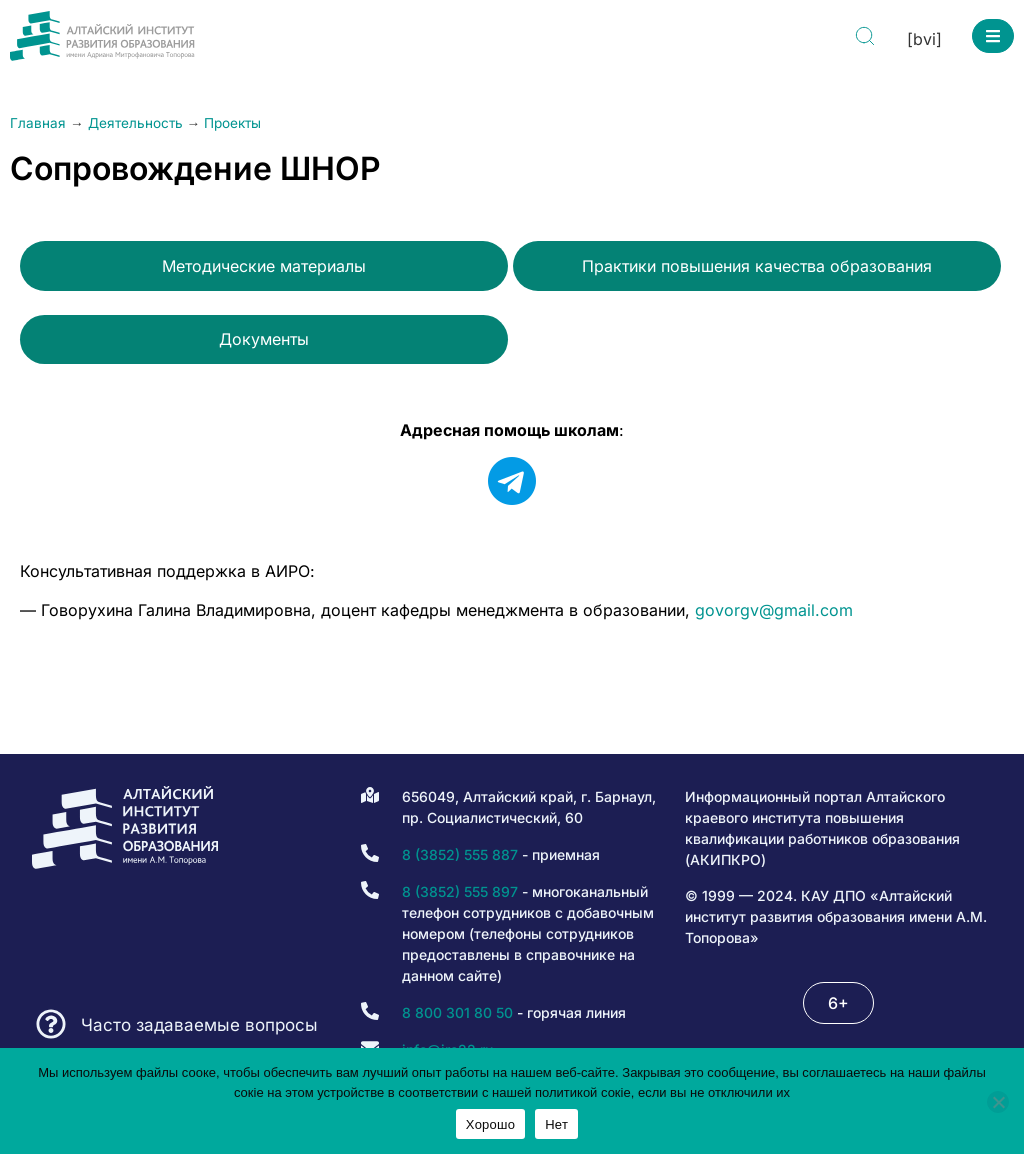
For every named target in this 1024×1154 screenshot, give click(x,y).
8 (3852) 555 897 (460, 891)
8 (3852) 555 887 (460, 854)
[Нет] (998, 1102)
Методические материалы (264, 266)
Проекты (232, 123)
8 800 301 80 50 (457, 1012)
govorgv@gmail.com (774, 610)
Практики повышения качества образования (757, 266)
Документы (264, 339)
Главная (38, 123)
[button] (993, 36)
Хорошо (490, 1124)
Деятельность (135, 123)
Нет (556, 1124)
